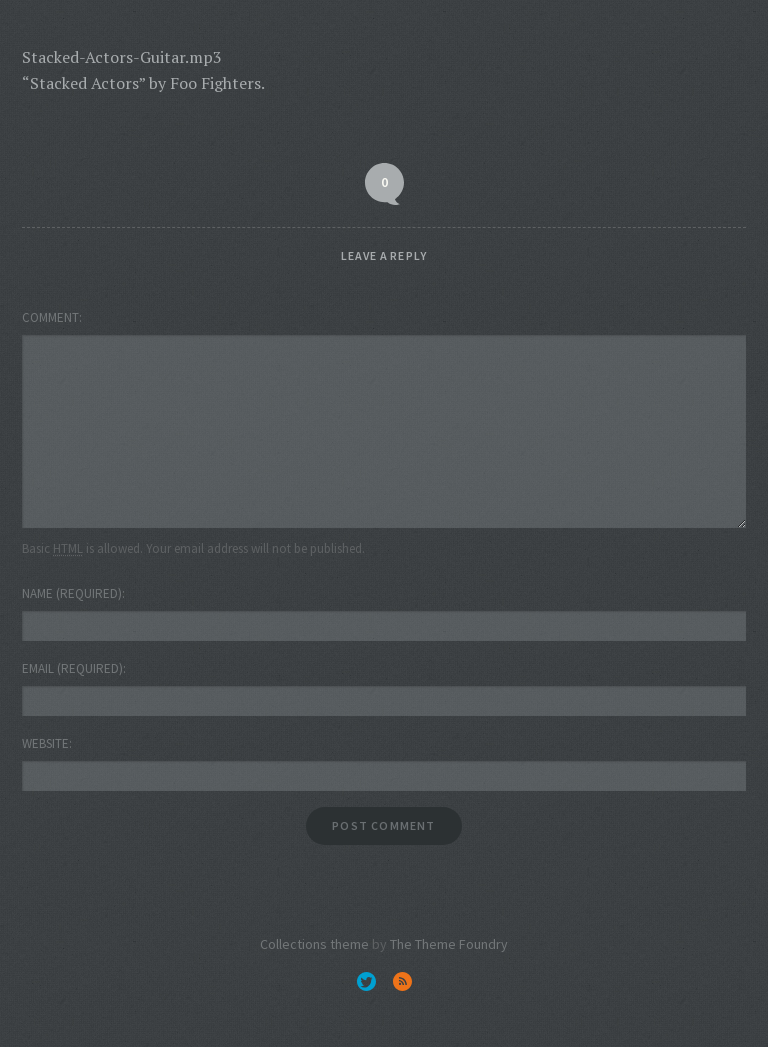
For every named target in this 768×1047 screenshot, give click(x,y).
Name (72, 593)
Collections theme (314, 944)
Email (72, 668)
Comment (50, 317)
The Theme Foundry (449, 944)
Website (45, 743)
